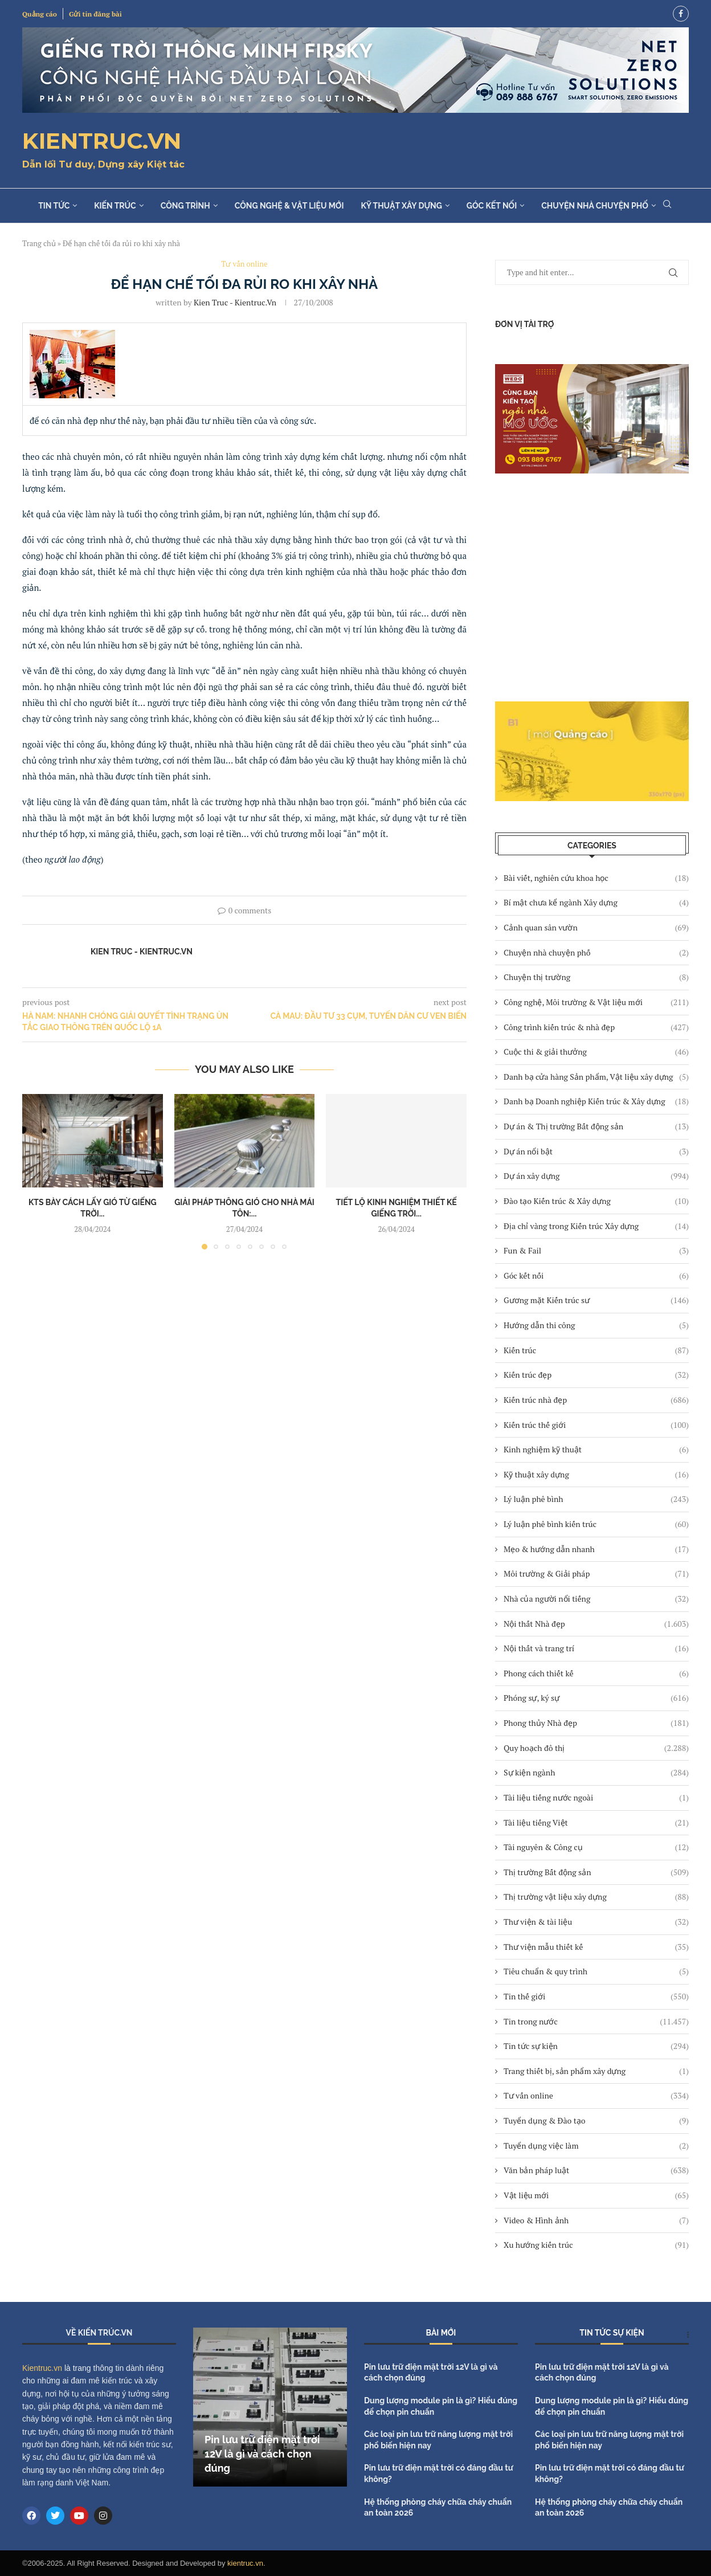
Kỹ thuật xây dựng (401, 205)
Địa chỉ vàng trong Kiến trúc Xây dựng (596, 1226)
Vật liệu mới (596, 2195)
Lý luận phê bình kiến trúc (596, 1524)
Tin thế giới (596, 1996)
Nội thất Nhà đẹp (596, 1624)
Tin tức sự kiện (596, 2046)
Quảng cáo (39, 14)
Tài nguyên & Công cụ (596, 1847)
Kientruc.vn (42, 2368)
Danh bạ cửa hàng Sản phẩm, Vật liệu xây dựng (596, 1077)
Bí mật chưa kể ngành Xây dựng (596, 902)
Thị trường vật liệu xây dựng (596, 1897)
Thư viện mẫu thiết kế (596, 1947)
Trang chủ (39, 243)
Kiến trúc (115, 205)
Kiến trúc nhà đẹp (596, 1400)
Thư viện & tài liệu (596, 1922)
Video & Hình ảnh (596, 2220)
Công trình (185, 205)
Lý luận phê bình (596, 1499)
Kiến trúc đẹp (596, 1375)
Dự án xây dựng (596, 1176)
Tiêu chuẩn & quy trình (596, 1971)
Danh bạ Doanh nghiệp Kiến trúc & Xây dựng (596, 1101)
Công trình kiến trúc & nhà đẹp (596, 1027)
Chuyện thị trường (596, 977)
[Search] (667, 205)
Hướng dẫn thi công (596, 1325)
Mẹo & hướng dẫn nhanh (596, 1549)
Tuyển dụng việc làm (596, 2146)
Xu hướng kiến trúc (596, 2245)
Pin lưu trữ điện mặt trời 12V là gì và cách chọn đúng (262, 2454)
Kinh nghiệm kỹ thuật (596, 1449)
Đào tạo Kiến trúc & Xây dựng (596, 1201)
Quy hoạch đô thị (596, 1748)
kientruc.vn (245, 2563)
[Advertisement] (592, 587)
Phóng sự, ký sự (596, 1698)
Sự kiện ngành (596, 1772)
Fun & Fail (596, 1250)
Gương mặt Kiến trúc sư (596, 1300)
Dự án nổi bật (596, 1151)
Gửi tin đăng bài (95, 14)
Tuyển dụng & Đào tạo (596, 2120)
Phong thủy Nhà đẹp (596, 1723)
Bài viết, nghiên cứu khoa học (596, 878)
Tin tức (54, 205)
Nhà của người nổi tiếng (596, 1599)
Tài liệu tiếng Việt (596, 1822)
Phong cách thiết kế (596, 1673)
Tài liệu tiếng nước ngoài (596, 1797)
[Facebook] (681, 14)
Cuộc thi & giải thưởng (596, 1052)
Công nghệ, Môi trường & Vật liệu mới (596, 1002)
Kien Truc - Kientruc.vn (235, 302)
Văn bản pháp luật (596, 2170)
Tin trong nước (596, 2021)
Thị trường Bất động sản (596, 1872)
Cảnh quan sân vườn (596, 927)
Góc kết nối (492, 205)
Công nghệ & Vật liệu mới (289, 205)
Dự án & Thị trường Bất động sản (596, 1126)
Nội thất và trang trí (596, 1648)
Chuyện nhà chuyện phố (594, 205)
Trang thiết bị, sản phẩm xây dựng (596, 2071)
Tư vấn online (596, 2095)
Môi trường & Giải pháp (596, 1573)
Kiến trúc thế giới (596, 1425)
